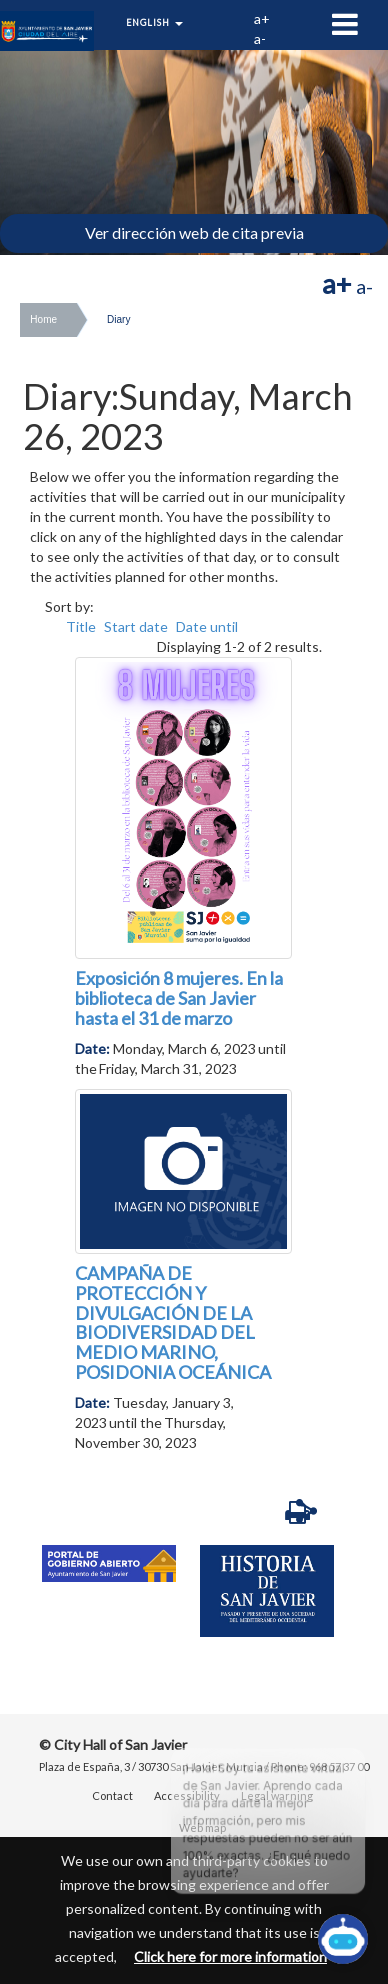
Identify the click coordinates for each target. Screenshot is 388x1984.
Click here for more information (230, 1956)
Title (81, 626)
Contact (112, 1795)
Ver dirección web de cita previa (194, 232)
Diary (118, 319)
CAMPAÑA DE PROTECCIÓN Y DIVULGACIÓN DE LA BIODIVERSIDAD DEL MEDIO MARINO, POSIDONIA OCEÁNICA (173, 1322)
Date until (207, 626)
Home (43, 319)
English (154, 22)
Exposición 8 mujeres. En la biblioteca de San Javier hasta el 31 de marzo (179, 998)
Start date (136, 626)
